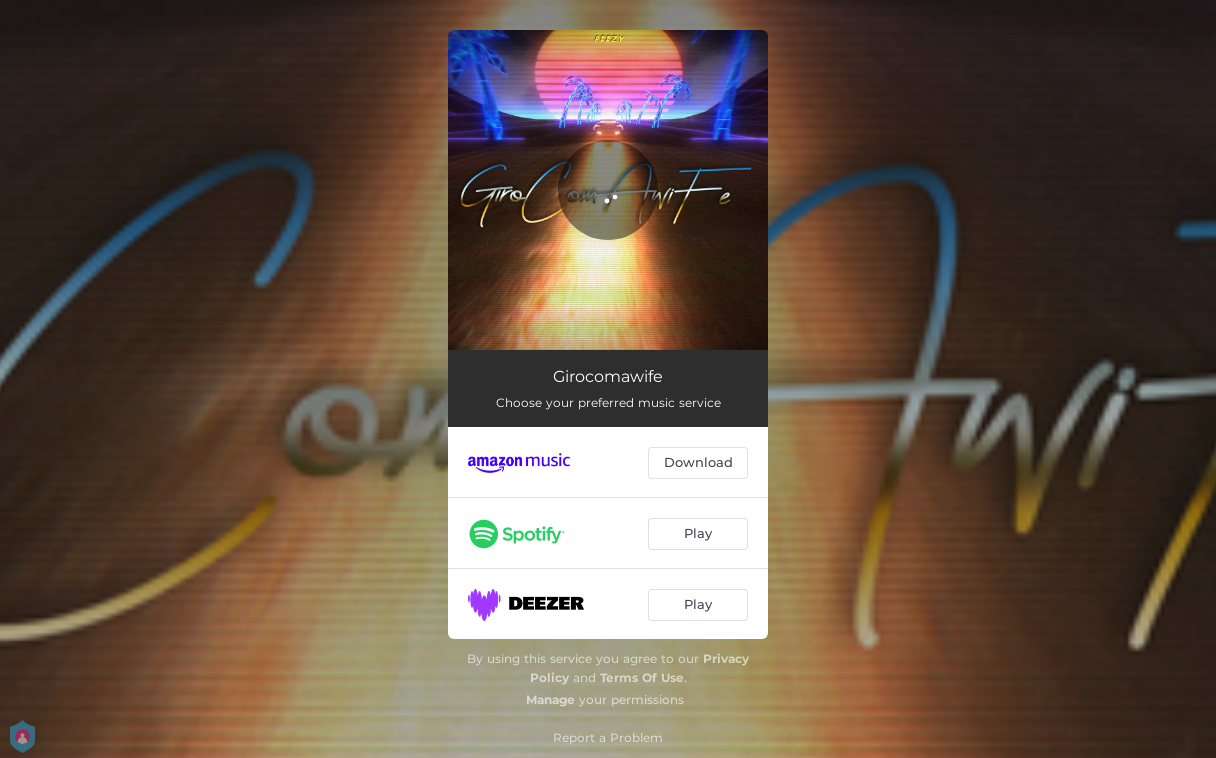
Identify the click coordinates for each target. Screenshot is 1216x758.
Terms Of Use (642, 677)
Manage (550, 699)
